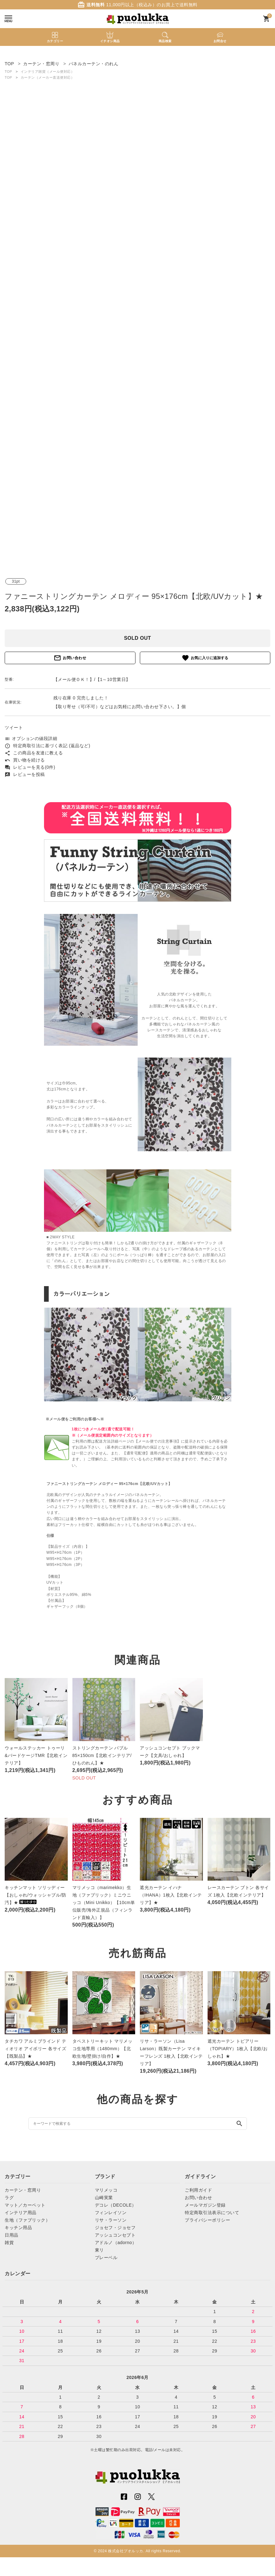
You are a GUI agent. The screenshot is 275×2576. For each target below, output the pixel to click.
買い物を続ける (25, 760)
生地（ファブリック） (27, 2220)
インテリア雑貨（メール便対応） (48, 71)
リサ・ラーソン (111, 2220)
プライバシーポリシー (207, 2220)
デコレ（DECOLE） (115, 2205)
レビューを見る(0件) (30, 767)
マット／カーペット (25, 2205)
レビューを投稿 (25, 774)
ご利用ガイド (198, 2190)
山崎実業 (104, 2197)
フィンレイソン (111, 2212)
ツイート (14, 727)
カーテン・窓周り (23, 2190)
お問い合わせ (70, 658)
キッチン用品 (18, 2227)
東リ (99, 2250)
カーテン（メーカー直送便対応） (48, 77)
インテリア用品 (21, 2212)
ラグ (9, 2197)
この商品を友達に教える (34, 752)
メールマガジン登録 (205, 2205)
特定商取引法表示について (212, 2212)
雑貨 (9, 2242)
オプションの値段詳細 (31, 738)
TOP (8, 71)
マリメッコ (106, 2190)
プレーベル (106, 2257)
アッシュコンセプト (115, 2235)
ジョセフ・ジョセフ (115, 2227)
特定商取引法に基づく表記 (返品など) (47, 745)
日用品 (11, 2235)
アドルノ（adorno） (116, 2242)
